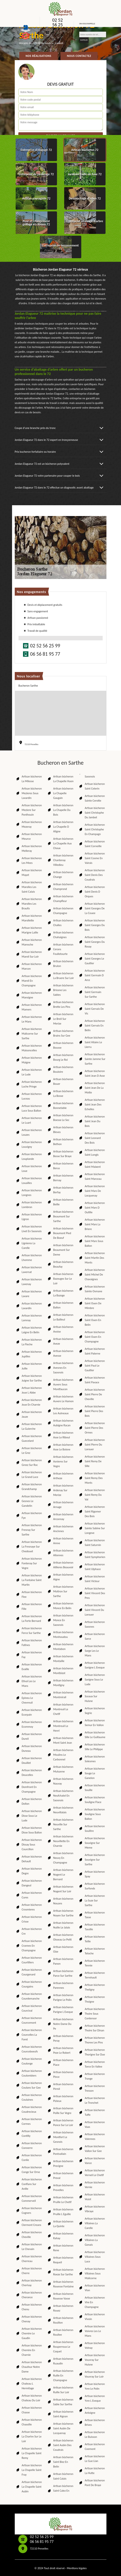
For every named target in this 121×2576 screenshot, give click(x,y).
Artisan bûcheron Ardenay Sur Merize (60, 1490)
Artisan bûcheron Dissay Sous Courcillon (29, 1844)
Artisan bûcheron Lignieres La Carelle (29, 1243)
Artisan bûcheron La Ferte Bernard (29, 1618)
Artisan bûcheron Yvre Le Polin (92, 2386)
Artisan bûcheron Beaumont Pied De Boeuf (60, 1233)
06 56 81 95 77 (57, 40)
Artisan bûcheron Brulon (60, 964)
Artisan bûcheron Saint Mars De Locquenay (92, 1190)
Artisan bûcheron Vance (92, 2161)
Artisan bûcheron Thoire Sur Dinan (92, 2028)
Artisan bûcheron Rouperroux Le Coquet (60, 2346)
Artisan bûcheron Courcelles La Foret (29, 2034)
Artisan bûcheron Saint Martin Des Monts (92, 1257)
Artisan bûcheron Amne (60, 1541)
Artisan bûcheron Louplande (29, 1156)
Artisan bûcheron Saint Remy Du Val (92, 1494)
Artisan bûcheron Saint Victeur (92, 1579)
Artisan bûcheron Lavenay (29, 1282)
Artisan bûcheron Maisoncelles (29, 1048)
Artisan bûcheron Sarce (92, 1636)
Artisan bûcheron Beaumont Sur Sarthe (60, 1216)
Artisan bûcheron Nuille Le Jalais (60, 1925)
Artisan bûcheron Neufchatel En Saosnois (60, 1795)
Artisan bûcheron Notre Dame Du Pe (60, 2024)
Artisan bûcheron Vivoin (92, 2317)
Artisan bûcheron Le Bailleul (60, 1317)
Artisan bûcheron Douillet (29, 1760)
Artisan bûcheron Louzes (29, 1132)
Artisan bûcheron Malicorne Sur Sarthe (29, 1033)
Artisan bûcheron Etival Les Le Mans (29, 1681)
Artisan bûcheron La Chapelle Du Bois (60, 810)
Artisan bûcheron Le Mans (29, 1019)
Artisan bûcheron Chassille (29, 2422)
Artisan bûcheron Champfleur (60, 899)
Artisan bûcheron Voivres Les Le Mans (92, 2331)
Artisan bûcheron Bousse (60, 1045)
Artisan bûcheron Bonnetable (60, 1106)
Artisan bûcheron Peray (60, 2038)
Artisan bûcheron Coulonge (29, 2061)
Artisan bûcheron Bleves (60, 1130)
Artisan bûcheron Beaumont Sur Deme (60, 1249)
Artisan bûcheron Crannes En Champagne (29, 1945)
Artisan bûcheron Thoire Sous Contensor (92, 2013)
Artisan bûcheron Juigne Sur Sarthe (29, 1378)
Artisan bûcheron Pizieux (60, 2099)
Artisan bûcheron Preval (60, 2176)
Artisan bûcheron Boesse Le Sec (60, 1118)
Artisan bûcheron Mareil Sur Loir (29, 954)
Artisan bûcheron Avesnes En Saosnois (60, 1367)
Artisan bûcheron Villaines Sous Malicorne (92, 2273)
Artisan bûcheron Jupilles (29, 1354)
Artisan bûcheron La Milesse (29, 779)
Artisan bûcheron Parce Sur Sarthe (60, 1973)
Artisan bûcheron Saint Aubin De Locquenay (60, 2428)
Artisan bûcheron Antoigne (92, 2410)
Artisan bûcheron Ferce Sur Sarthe (29, 1631)
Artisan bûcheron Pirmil (60, 2086)
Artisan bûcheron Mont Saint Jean (60, 1740)
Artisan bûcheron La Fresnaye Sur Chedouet (29, 1546)
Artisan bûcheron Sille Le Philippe (92, 1747)
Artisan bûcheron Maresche (29, 942)
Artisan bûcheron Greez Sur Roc (29, 1462)
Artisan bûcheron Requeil (60, 2260)
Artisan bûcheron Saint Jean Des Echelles (92, 1104)
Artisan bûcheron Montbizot (60, 1671)
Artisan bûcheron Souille (92, 1788)
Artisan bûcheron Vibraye (92, 2209)
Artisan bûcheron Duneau (29, 1748)
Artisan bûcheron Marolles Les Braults (29, 903)
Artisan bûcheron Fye (29, 1515)
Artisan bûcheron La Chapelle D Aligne (60, 826)
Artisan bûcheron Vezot (92, 2197)
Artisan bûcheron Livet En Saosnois (29, 1229)
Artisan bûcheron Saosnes (92, 1624)
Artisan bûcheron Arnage (60, 1505)
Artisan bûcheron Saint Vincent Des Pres (92, 1593)
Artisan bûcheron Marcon (29, 966)
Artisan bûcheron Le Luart (29, 1120)
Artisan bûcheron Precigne (60, 2163)
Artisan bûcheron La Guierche (29, 1426)
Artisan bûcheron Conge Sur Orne (29, 2170)
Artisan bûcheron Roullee (60, 2332)
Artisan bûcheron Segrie (92, 1711)
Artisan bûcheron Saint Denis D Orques (92, 891)
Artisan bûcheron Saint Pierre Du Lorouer (92, 1444)
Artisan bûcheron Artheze (60, 1476)
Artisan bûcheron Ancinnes (60, 1529)
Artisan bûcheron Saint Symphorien (92, 1555)
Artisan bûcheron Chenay (29, 2319)
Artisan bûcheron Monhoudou (60, 1634)
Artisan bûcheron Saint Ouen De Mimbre (92, 1303)
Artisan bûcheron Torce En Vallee (92, 2064)
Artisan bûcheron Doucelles (29, 1772)
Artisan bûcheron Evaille (29, 1667)
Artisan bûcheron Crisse (29, 1919)
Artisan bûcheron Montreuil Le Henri (60, 1726)
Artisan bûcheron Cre (29, 1931)
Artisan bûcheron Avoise (60, 1329)
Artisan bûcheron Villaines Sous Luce (92, 2256)
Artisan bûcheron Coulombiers (29, 2073)
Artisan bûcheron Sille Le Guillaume (92, 1735)
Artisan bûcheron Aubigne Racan (60, 1423)
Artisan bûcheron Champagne (60, 911)
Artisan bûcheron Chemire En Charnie (29, 2350)
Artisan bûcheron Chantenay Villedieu (60, 860)
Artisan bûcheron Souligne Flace (92, 1800)
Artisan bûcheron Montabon (60, 1647)
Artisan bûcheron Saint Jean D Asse (92, 1073)
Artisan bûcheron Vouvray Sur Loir (92, 2374)
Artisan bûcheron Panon (60, 1961)
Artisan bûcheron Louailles (29, 1181)
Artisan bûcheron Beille (60, 1202)
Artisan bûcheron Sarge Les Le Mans (92, 1650)
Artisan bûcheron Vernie (92, 2185)
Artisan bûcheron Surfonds (92, 1886)
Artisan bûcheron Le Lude (29, 1072)
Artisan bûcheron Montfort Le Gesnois (60, 2137)
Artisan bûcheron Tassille (92, 1927)
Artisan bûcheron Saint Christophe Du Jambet (92, 812)
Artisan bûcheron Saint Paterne (92, 1351)
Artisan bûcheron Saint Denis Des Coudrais (92, 875)
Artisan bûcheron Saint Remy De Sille (92, 1461)
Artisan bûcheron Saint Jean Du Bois (92, 1121)
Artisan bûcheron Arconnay (60, 1517)
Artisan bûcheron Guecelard (29, 1438)
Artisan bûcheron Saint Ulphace (92, 1567)
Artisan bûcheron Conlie (29, 2158)
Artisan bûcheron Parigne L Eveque (60, 2009)
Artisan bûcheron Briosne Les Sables (60, 990)
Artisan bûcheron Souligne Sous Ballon (92, 1814)
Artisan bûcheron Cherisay (29, 2283)
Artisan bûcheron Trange (92, 2076)
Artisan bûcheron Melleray (29, 848)
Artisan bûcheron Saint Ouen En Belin (92, 1320)
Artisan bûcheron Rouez (60, 2308)
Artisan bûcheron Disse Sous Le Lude (29, 1815)
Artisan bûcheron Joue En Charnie (29, 1402)
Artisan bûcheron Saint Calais (60, 2476)
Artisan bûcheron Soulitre (92, 1828)
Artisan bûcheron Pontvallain (60, 2151)
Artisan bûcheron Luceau (29, 1096)
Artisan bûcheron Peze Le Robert (60, 2050)
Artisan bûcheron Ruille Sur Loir (60, 2390)
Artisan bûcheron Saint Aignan (60, 2414)
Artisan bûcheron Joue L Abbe (29, 1390)
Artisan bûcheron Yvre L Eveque (92, 2398)
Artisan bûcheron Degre (29, 1871)
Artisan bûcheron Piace (60, 2062)
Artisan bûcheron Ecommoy (29, 1724)
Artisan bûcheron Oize (60, 1949)
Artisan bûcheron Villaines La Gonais (92, 2240)
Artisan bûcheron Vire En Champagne (92, 2302)
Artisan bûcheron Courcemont (29, 2020)
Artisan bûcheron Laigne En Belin (29, 1330)
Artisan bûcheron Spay (92, 1874)
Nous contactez (79, 56)
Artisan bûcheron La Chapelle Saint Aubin (29, 2486)
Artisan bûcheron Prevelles (60, 2188)
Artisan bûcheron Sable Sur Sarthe (60, 2402)
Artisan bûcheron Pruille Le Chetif (60, 2200)
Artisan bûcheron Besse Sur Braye (60, 1154)
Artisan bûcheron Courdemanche (29, 1996)
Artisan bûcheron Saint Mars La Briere (92, 1224)
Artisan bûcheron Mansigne (29, 995)
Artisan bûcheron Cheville (29, 2235)
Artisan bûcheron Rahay (60, 2236)
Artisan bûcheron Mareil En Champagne (29, 980)
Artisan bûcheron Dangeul (29, 1883)
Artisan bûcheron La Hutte (92, 2471)
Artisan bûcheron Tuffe (92, 2112)
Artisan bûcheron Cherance (29, 2295)
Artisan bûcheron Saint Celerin (92, 786)
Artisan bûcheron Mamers (29, 1007)
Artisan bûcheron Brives (92, 2422)
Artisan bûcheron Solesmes (92, 1759)
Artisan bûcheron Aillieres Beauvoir (60, 1565)
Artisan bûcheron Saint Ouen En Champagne (92, 1336)
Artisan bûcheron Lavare (29, 1294)
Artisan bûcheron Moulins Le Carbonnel (60, 1754)
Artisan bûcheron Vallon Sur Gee (92, 2149)
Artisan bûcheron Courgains (29, 1984)
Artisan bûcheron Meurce (29, 836)
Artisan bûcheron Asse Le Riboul (60, 1435)
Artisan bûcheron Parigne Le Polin (60, 1997)
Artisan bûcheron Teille (92, 1939)
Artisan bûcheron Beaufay (60, 1264)
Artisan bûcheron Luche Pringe (29, 1084)
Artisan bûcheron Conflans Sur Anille (29, 2184)
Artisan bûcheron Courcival (29, 2008)
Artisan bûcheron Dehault (29, 1859)
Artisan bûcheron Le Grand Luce (29, 1475)
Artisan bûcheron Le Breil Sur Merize (60, 1018)
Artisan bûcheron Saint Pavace (92, 1380)
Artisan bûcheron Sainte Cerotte (92, 798)
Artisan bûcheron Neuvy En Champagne (60, 1857)
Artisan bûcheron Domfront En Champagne (29, 1787)
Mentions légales (77, 2568)
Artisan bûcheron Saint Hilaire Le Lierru (92, 1042)
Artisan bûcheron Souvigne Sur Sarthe (92, 1859)
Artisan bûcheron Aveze (60, 1341)
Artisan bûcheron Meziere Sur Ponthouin (29, 810)
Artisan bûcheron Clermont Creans (29, 2222)
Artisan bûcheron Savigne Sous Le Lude (92, 1679)
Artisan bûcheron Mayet (29, 873)
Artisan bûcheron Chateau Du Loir (29, 2398)
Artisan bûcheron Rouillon (60, 2320)
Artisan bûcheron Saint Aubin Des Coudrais (60, 2445)
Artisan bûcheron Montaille (60, 1659)
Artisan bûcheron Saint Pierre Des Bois (92, 1411)
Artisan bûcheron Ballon (60, 1305)
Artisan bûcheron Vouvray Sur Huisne (92, 2359)
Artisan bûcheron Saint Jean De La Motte (92, 1087)
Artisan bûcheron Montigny (60, 1683)
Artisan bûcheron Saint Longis (92, 1152)
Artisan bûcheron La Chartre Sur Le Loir (29, 2436)
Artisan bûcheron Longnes (29, 1193)
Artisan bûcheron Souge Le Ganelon (92, 1773)
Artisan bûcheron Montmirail (60, 1695)
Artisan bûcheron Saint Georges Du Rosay (92, 941)
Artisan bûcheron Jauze (29, 1414)
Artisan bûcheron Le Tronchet (92, 2100)
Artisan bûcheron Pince (60, 2074)
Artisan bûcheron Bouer (60, 1081)
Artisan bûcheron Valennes (92, 2136)
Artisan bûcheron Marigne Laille (29, 930)
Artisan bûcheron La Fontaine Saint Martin (29, 1580)
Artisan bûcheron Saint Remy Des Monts (92, 1478)
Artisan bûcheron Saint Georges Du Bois (92, 925)
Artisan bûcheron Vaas (92, 2124)
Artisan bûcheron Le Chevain (29, 2247)
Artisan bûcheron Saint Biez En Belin (60, 2461)
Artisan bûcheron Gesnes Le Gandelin (29, 1501)
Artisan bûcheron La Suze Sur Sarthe (92, 1900)
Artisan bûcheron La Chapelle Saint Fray (29, 2470)
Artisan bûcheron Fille (29, 1606)
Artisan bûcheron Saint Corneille (92, 844)
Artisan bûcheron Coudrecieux (29, 2109)
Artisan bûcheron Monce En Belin (60, 1606)
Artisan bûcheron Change (60, 874)
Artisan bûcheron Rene (60, 2248)
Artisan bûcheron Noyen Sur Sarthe (60, 1913)
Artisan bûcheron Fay (29, 1655)
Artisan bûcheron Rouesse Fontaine (60, 2284)
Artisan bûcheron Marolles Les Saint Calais (29, 887)
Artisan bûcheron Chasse (29, 2410)
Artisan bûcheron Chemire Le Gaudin (29, 2333)
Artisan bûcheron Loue (29, 1168)
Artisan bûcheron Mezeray (29, 824)
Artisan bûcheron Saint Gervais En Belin (92, 1025)
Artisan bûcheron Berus (60, 1166)
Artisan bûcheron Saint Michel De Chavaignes (92, 1274)
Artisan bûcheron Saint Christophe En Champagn (92, 829)
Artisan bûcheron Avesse (60, 1353)
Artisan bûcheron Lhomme (29, 1258)
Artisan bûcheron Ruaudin (60, 2361)
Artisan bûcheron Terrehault (92, 1975)
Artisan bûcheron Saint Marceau (92, 1176)
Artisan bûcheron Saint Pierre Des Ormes (92, 1427)
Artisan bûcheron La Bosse (60, 1093)
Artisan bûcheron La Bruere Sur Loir (60, 976)
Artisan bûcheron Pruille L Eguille (60, 2212)
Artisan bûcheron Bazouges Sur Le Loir (60, 1278)
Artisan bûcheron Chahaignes (60, 935)
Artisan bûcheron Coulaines (29, 2097)
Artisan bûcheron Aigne (60, 1577)
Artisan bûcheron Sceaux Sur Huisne (92, 1696)
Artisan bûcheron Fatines (29, 1643)
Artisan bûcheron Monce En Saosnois (60, 1620)
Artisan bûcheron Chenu (29, 2307)
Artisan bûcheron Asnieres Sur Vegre (60, 1461)
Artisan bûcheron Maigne (29, 1060)
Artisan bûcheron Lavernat (29, 1270)
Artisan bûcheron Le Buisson (92, 2434)
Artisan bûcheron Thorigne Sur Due (92, 2052)
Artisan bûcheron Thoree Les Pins (92, 2040)
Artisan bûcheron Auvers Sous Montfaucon (60, 1384)
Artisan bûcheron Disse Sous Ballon (29, 1830)
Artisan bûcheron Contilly (29, 2133)
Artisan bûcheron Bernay (60, 1178)
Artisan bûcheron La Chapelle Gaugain (60, 793)
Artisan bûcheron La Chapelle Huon (60, 779)
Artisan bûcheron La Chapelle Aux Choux (60, 843)
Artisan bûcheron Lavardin (29, 1306)
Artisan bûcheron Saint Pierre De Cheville (92, 1394)
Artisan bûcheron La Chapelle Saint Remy (29, 2453)
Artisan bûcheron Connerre (29, 2145)
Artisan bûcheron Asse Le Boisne (60, 1447)
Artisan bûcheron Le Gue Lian (92, 2459)
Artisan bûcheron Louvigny (29, 1144)
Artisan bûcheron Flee (29, 1594)
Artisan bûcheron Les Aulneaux (60, 1411)
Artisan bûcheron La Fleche (29, 1342)
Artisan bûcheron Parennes (60, 1985)
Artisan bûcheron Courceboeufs (29, 2049)
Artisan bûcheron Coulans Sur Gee (29, 2085)
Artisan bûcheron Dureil (29, 1736)
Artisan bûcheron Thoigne (92, 1999)
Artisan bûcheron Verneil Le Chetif (92, 2173)
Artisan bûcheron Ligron (29, 1217)
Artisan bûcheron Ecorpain (29, 1712)
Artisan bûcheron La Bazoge (60, 1293)
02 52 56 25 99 (57, 25)
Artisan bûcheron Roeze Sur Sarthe (60, 2272)
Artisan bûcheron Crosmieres (29, 1907)
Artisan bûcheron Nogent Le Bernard (60, 1874)
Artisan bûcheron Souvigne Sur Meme (92, 1843)
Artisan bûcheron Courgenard (29, 1972)
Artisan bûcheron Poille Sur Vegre (60, 2111)
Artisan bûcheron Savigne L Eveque (92, 1665)
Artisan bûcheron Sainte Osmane (92, 1289)
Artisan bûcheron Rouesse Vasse (60, 2296)
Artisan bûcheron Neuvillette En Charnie (60, 1841)
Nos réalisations (38, 56)
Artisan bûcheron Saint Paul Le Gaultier (92, 1365)
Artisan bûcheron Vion (92, 2288)
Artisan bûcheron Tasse (92, 1915)
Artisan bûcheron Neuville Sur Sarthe (60, 1824)
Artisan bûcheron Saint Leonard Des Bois (92, 1138)
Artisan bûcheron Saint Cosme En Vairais (92, 858)
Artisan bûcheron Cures (29, 1895)
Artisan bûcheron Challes (60, 923)
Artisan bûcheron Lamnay (29, 1318)
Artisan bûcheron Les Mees (29, 860)
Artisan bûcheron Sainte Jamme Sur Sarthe (92, 1059)
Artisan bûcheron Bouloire (60, 1069)
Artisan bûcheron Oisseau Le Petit (60, 1937)
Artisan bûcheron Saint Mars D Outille (92, 1207)
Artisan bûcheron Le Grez (29, 1450)
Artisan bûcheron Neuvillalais (60, 1810)
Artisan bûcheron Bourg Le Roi (60, 1057)
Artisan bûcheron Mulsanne (60, 1769)
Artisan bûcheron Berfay (60, 1190)
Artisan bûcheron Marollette (29, 918)
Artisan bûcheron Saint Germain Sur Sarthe (92, 992)
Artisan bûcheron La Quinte (60, 2224)
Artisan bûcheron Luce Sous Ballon (29, 1108)
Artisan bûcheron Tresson (92, 2088)
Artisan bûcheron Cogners (29, 2210)
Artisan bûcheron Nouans (60, 1901)
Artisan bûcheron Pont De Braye (92, 2483)
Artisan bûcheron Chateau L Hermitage (29, 2383)
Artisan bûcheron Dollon (29, 1801)
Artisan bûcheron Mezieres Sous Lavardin (29, 793)
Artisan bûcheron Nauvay (60, 1781)
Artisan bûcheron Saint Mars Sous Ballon (92, 1241)
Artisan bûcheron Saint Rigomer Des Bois (92, 1511)
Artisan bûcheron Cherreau (29, 2259)
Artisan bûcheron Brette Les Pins (60, 1004)
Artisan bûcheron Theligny (92, 1987)
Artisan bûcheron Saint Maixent (92, 1164)
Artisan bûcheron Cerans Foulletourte (60, 949)
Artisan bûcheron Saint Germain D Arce (92, 975)
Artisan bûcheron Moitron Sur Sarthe (60, 1591)
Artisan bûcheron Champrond (60, 887)
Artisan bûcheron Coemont (92, 2446)
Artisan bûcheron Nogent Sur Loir (60, 1889)
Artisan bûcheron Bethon (60, 1142)
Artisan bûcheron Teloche (92, 1951)
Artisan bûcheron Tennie (92, 1963)
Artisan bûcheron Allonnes (60, 1553)
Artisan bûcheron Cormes (29, 2121)
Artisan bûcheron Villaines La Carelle (92, 2223)
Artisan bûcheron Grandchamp (29, 1487)
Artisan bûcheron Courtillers (29, 1960)
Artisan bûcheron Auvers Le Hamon (60, 1399)
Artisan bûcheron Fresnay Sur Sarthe (29, 1529)
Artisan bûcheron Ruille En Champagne (60, 2375)
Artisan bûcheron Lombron (29, 1205)
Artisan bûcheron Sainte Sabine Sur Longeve (92, 1528)
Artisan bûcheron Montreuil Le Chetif (60, 1709)
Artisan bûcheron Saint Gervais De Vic (92, 1008)
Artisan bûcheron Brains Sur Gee (60, 1033)
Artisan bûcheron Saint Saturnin (92, 1543)
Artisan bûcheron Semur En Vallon (92, 1723)
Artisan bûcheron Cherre (29, 2271)
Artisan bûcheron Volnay (92, 2345)
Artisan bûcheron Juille (29, 1366)
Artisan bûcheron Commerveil (29, 2198)
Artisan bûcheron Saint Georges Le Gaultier (92, 958)
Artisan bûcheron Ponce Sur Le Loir (60, 2123)
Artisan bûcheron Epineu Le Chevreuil (29, 1697)
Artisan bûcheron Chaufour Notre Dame (29, 2366)
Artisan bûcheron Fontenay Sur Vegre (29, 1563)
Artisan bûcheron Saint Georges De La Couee (92, 908)
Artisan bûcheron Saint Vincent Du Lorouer (92, 1610)
